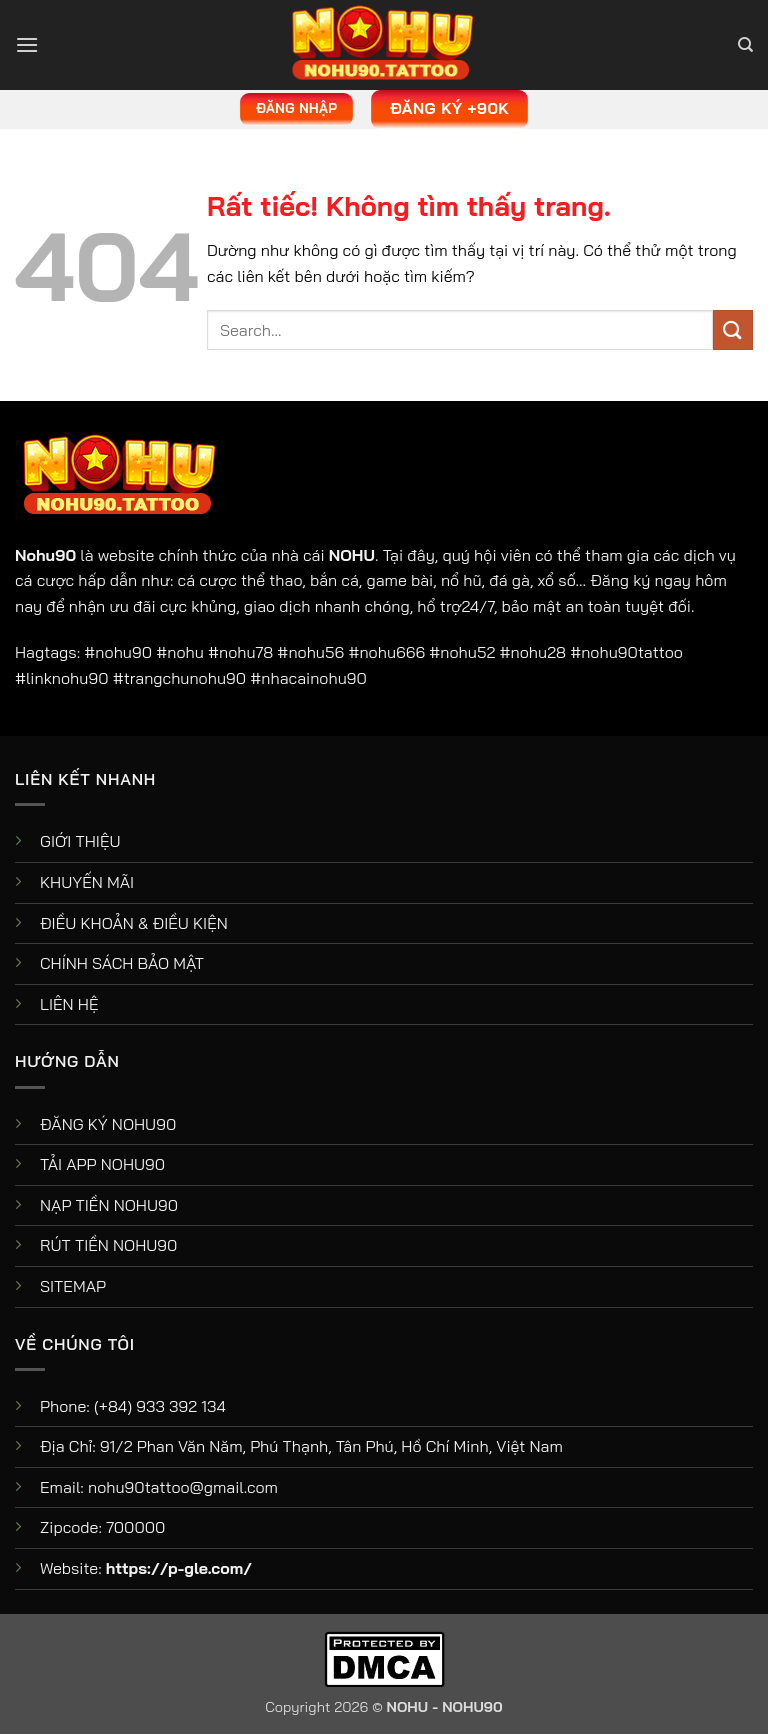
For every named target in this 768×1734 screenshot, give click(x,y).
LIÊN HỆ (69, 1004)
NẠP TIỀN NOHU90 (109, 1205)
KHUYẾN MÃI (87, 882)
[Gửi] (733, 329)
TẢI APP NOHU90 (102, 1164)
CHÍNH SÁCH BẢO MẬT (122, 963)
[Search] (745, 45)
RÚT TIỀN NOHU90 (108, 1245)
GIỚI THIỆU (80, 841)
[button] (27, 44)
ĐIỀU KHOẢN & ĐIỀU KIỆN (134, 923)
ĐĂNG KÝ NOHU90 (108, 1124)
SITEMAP (73, 1286)
